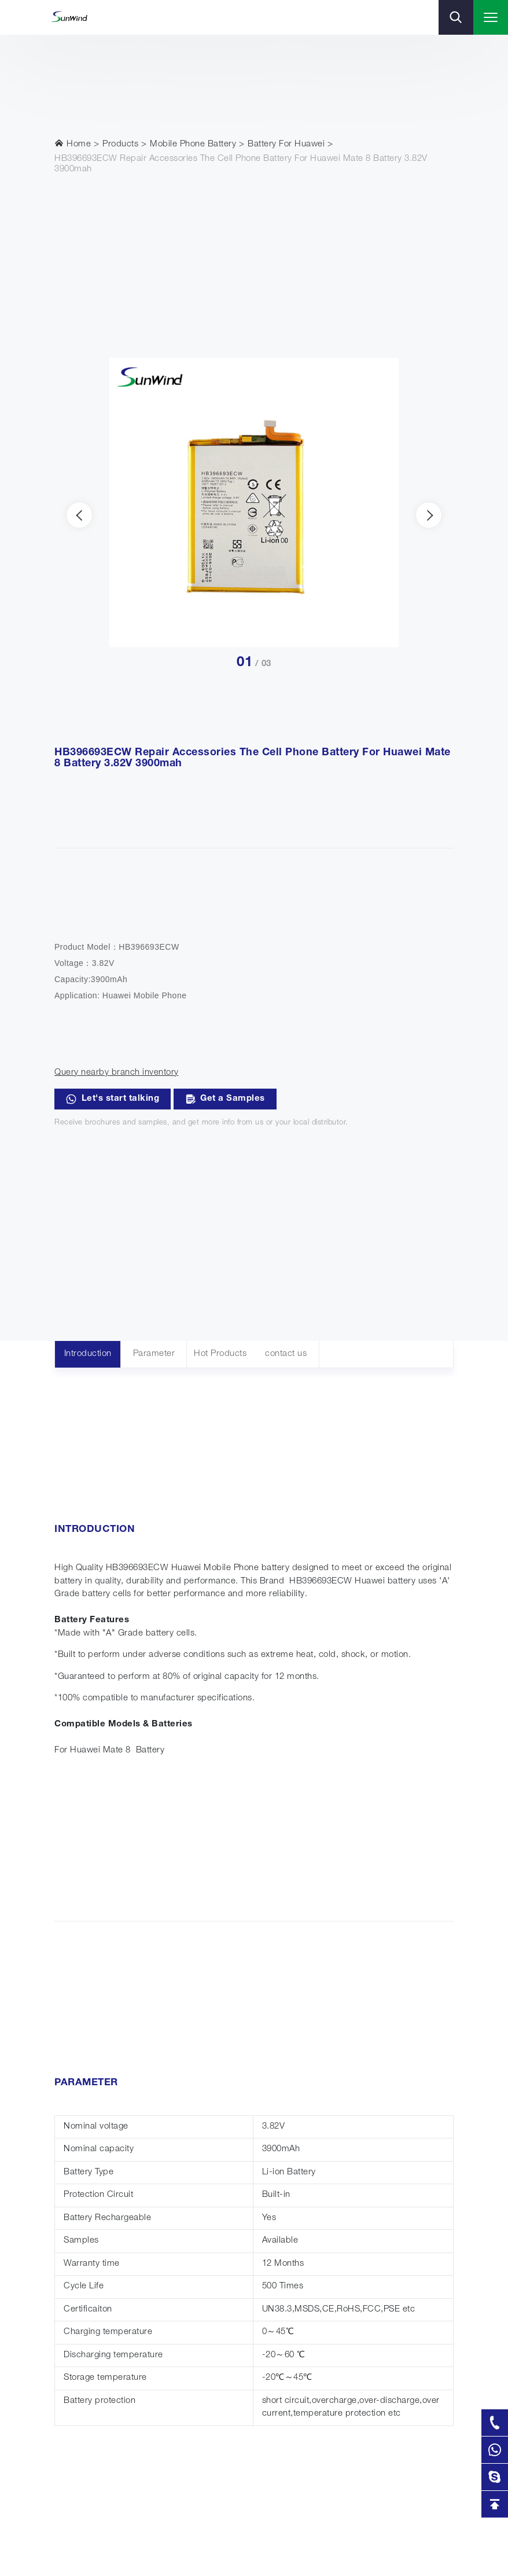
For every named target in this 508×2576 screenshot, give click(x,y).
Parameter (154, 1354)
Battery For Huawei (286, 144)
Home (72, 143)
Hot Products (220, 1354)
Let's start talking (112, 1099)
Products (120, 144)
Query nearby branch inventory (116, 1072)
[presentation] (79, 515)
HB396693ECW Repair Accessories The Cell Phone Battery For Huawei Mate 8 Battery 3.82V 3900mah (241, 164)
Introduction (88, 1354)
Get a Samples (225, 1099)
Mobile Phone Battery (193, 144)
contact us (286, 1354)
